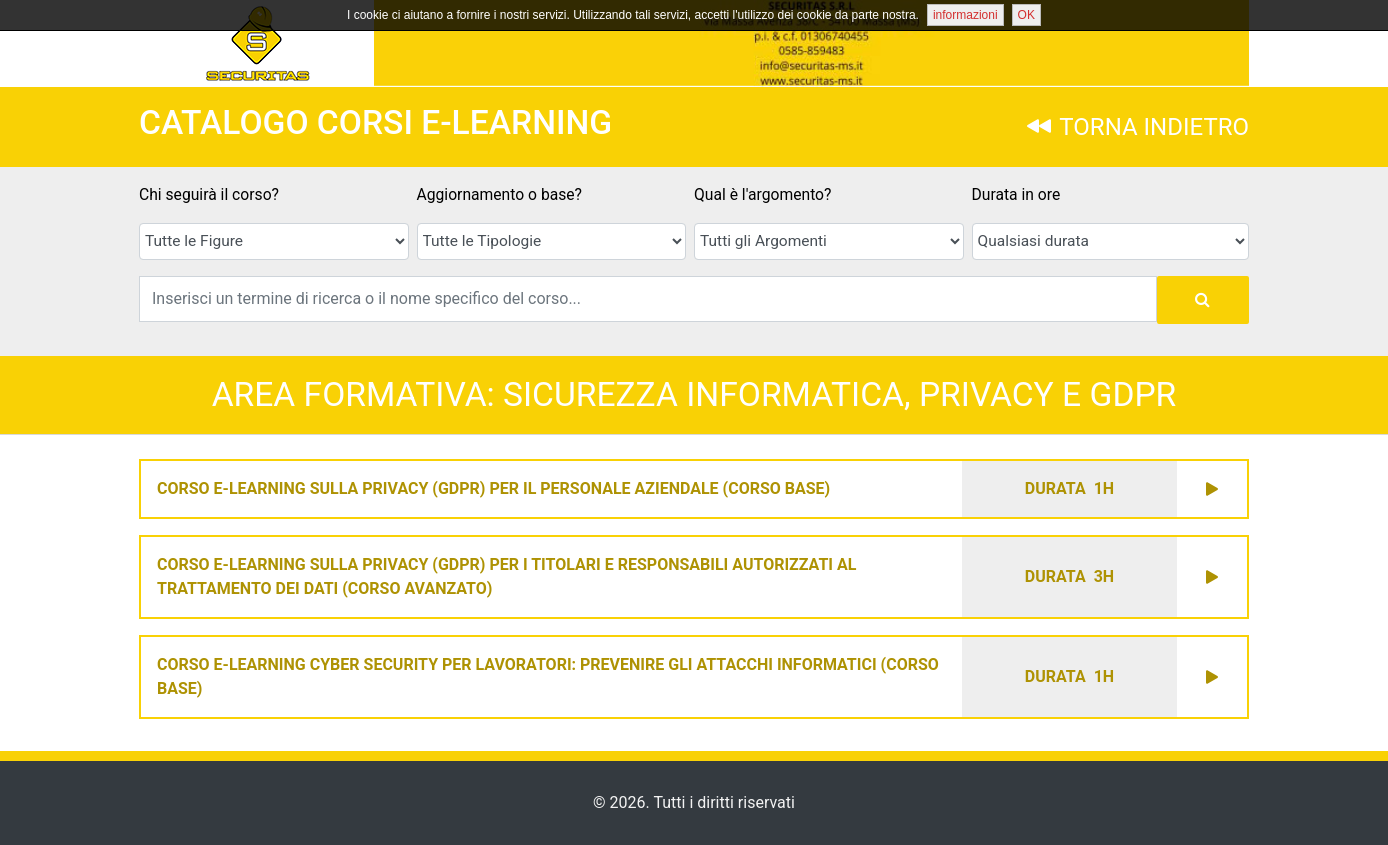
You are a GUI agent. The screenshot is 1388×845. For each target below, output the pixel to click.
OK (1026, 15)
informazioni (965, 15)
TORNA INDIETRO (1138, 127)
